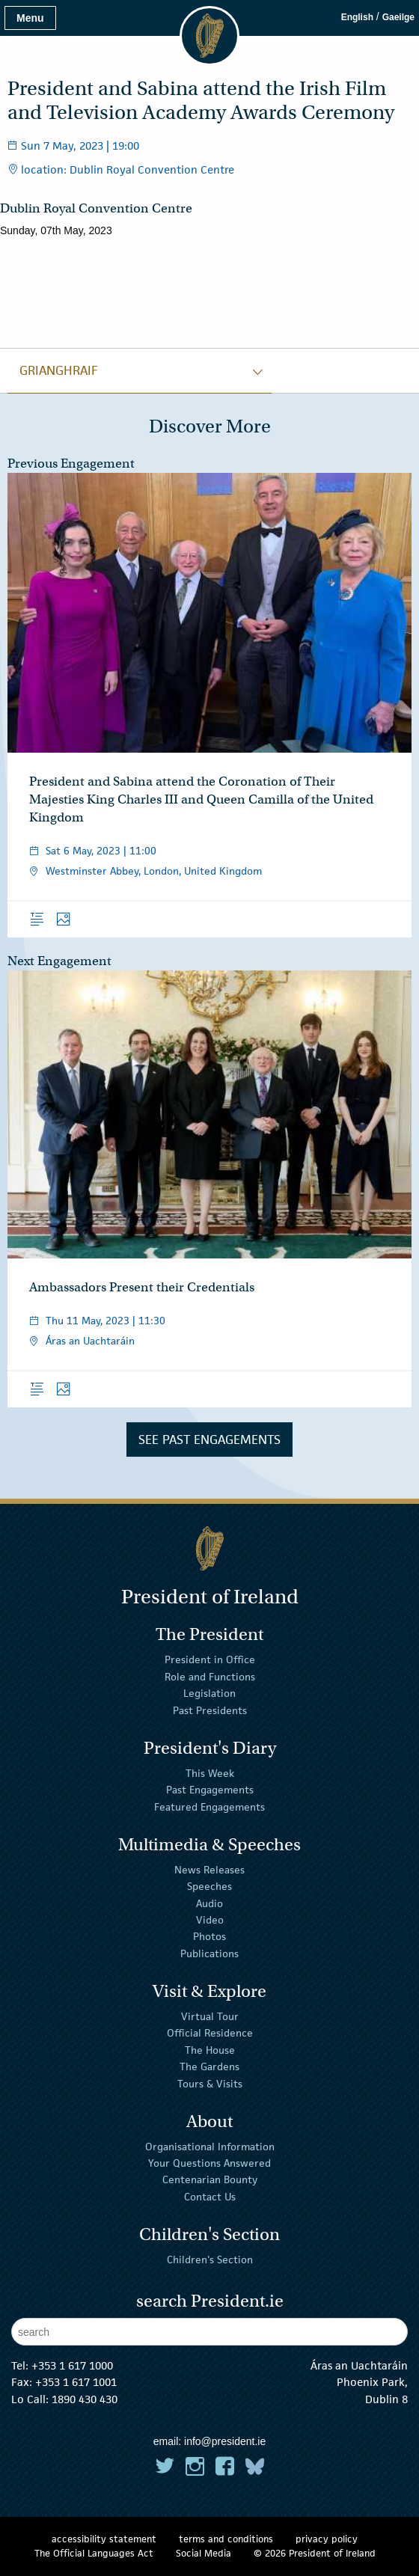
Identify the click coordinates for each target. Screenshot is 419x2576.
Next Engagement (59, 961)
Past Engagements (210, 1789)
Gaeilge (398, 17)
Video (210, 1920)
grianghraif (58, 370)
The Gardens (209, 2066)
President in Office (210, 1659)
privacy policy (327, 2539)
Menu (30, 18)
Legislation (209, 1693)
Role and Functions (210, 1676)
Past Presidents (210, 1709)
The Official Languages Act (93, 2553)
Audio (209, 1902)
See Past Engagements (209, 1439)
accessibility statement (104, 2539)
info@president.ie (225, 2441)
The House (210, 2050)
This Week (210, 1773)
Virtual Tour (210, 2016)
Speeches (209, 1886)
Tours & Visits (209, 2083)
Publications (209, 1953)
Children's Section (210, 2259)
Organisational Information (210, 2146)
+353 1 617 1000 (72, 2365)
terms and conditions (226, 2539)
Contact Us (210, 2196)
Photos (209, 1936)
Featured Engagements (209, 1806)
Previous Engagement (71, 463)
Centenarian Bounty (209, 2179)
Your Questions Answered (209, 2163)
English (357, 17)
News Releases (209, 1869)
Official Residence (210, 2033)
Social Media (203, 2553)
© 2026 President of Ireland (315, 2553)
